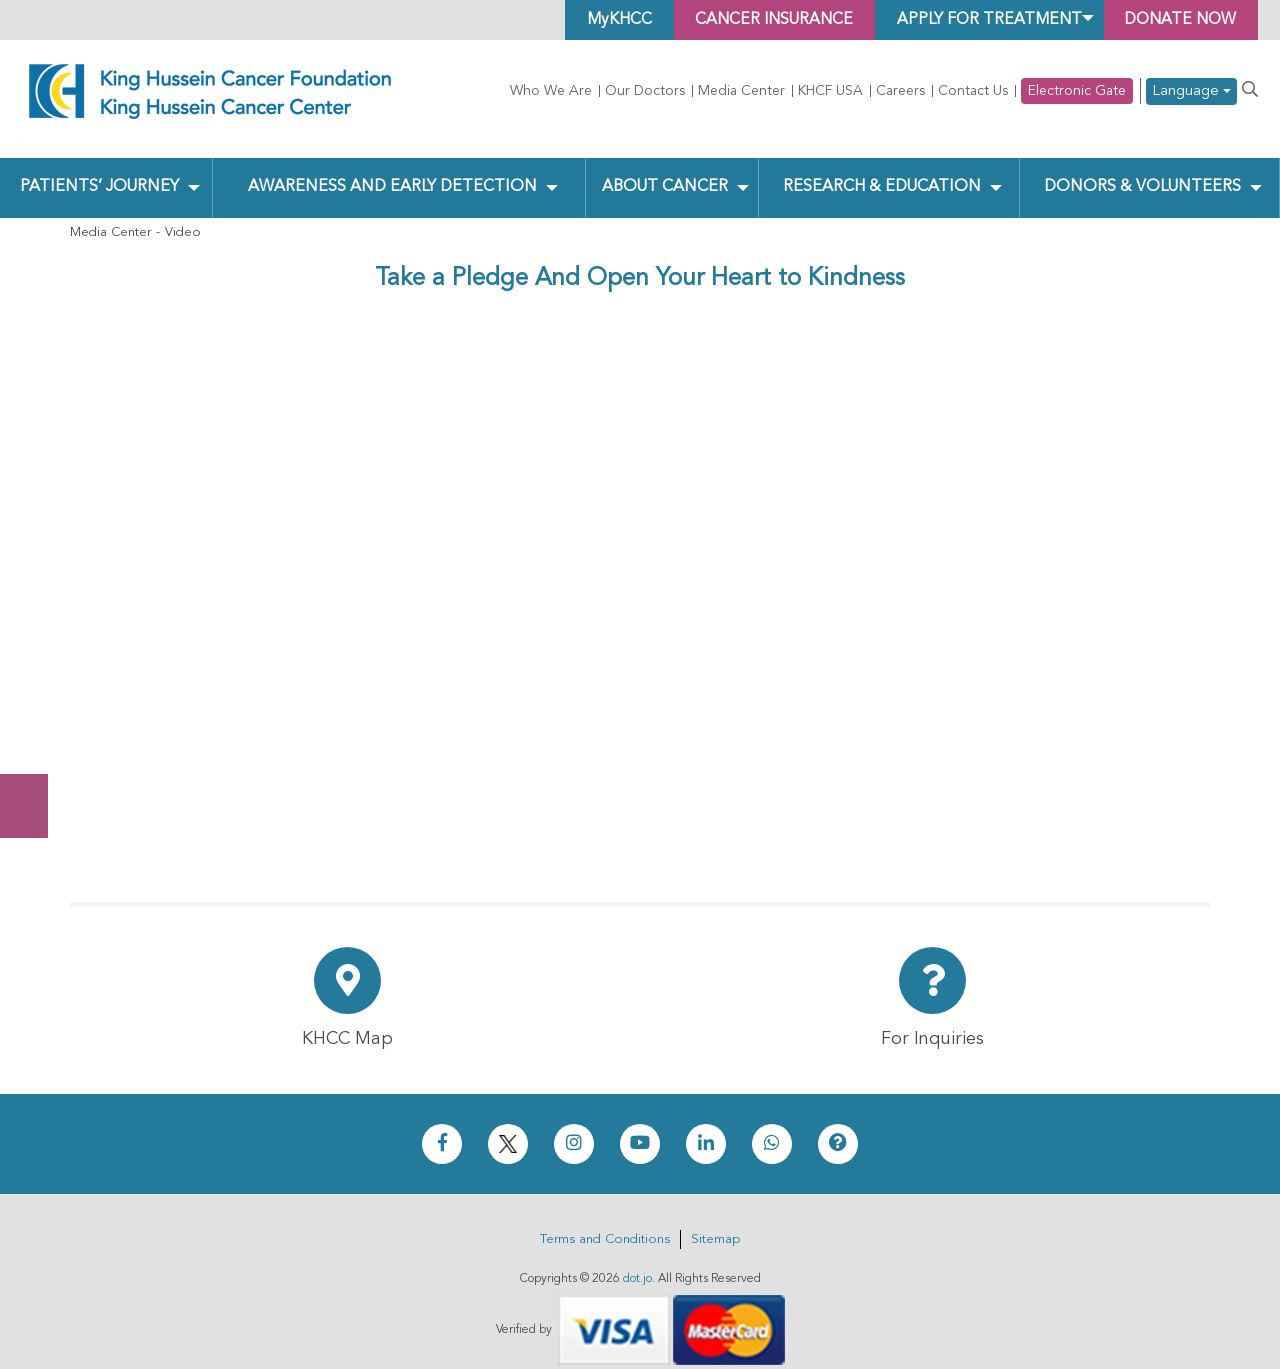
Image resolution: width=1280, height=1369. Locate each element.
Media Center (741, 91)
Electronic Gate (1077, 91)
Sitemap (715, 1222)
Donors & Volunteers (1142, 171)
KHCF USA (830, 91)
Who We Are (551, 91)
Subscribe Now (34, 731)
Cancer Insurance (761, 20)
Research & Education (881, 171)
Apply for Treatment (981, 20)
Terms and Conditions (605, 1222)
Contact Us (973, 91)
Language (1191, 91)
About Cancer (663, 171)
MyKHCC (602, 20)
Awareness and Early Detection (391, 171)
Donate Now (34, 652)
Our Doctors (645, 91)
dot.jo (637, 1262)
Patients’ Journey (99, 171)
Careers (900, 91)
